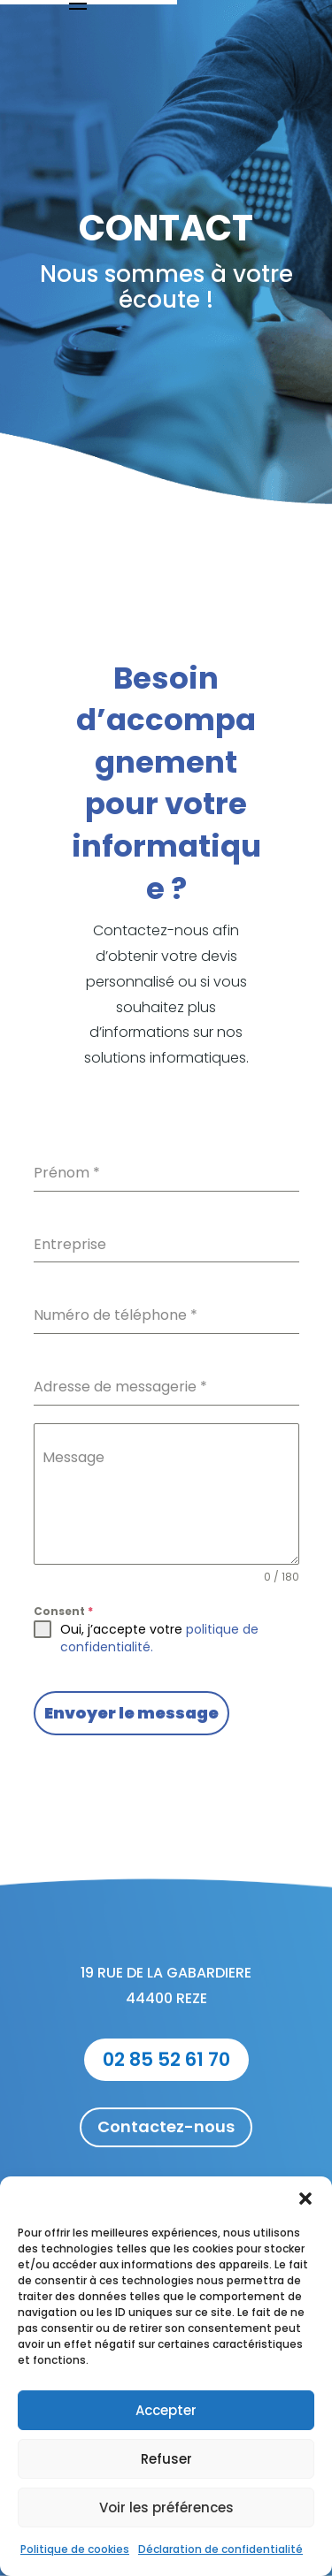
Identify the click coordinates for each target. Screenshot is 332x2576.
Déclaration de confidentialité (220, 2549)
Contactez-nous (166, 2126)
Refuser (166, 2459)
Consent (63, 1611)
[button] (305, 2198)
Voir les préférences (166, 2507)
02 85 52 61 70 (166, 2059)
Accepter (166, 2410)
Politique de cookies (74, 2549)
